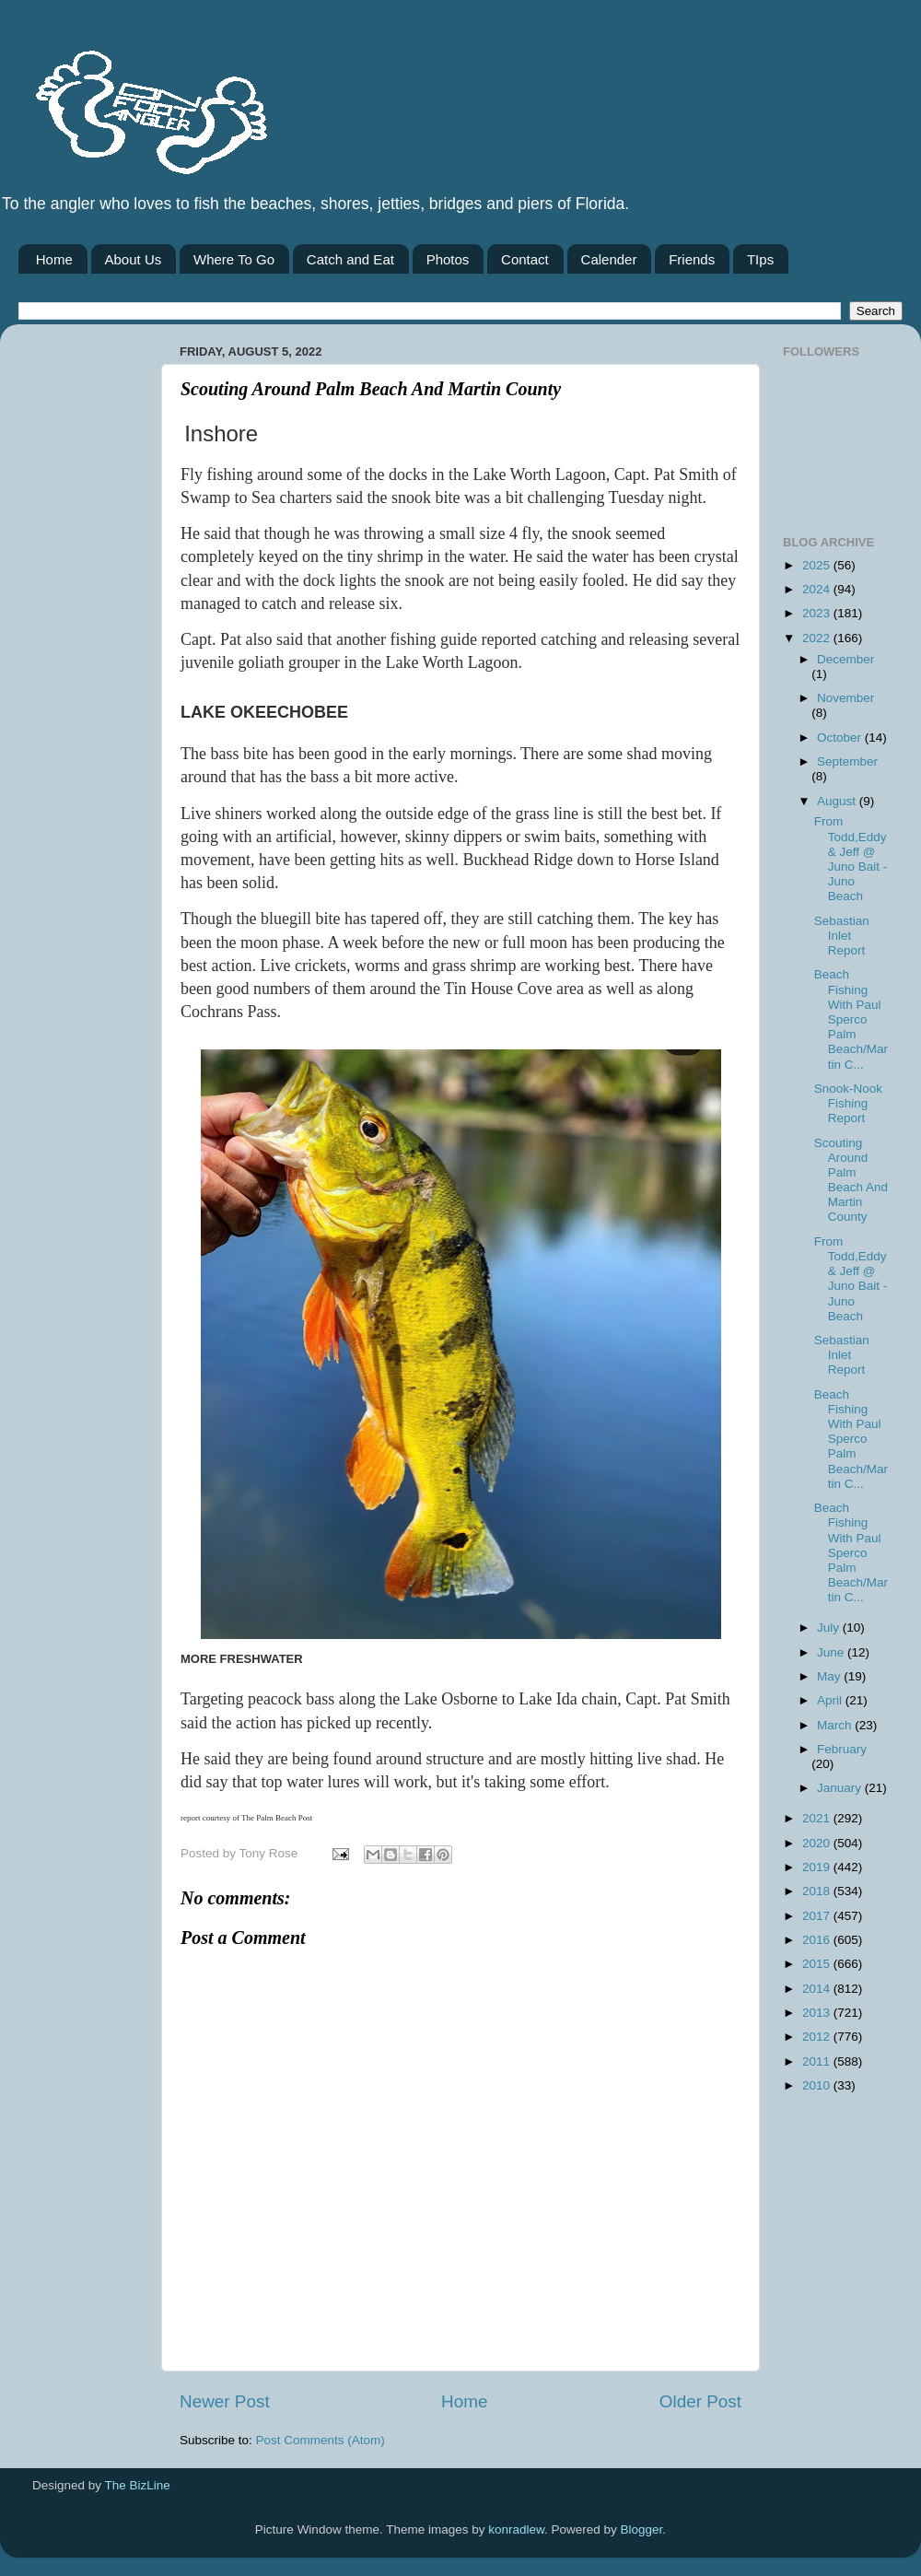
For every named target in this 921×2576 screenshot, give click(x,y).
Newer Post (225, 2401)
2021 (818, 1818)
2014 (818, 1989)
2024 (818, 589)
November (845, 698)
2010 (818, 2085)
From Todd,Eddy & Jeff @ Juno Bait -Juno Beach (851, 858)
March (836, 1725)
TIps (760, 259)
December (845, 659)
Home (54, 259)
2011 (818, 2061)
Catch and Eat (350, 259)
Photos (448, 259)
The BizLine (137, 2485)
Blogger (642, 2529)
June (832, 1652)
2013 (818, 2013)
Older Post (700, 2401)
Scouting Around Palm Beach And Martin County (851, 1180)
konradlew (516, 2529)
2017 (818, 1916)
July (830, 1627)
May (830, 1676)
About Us (133, 259)
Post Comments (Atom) (320, 2440)
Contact (525, 259)
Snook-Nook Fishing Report (848, 1103)
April (831, 1700)
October (841, 737)
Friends (692, 259)
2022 (818, 638)
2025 (818, 565)
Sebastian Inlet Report (841, 935)
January (841, 1788)
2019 (818, 1867)
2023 (818, 613)
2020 (818, 1843)
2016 (818, 1940)
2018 (818, 1891)
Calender (609, 259)
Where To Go (233, 259)
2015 (818, 1964)
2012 (818, 2036)
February (842, 1749)
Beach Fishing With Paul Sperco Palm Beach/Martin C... (851, 1019)
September (847, 761)
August (838, 801)
